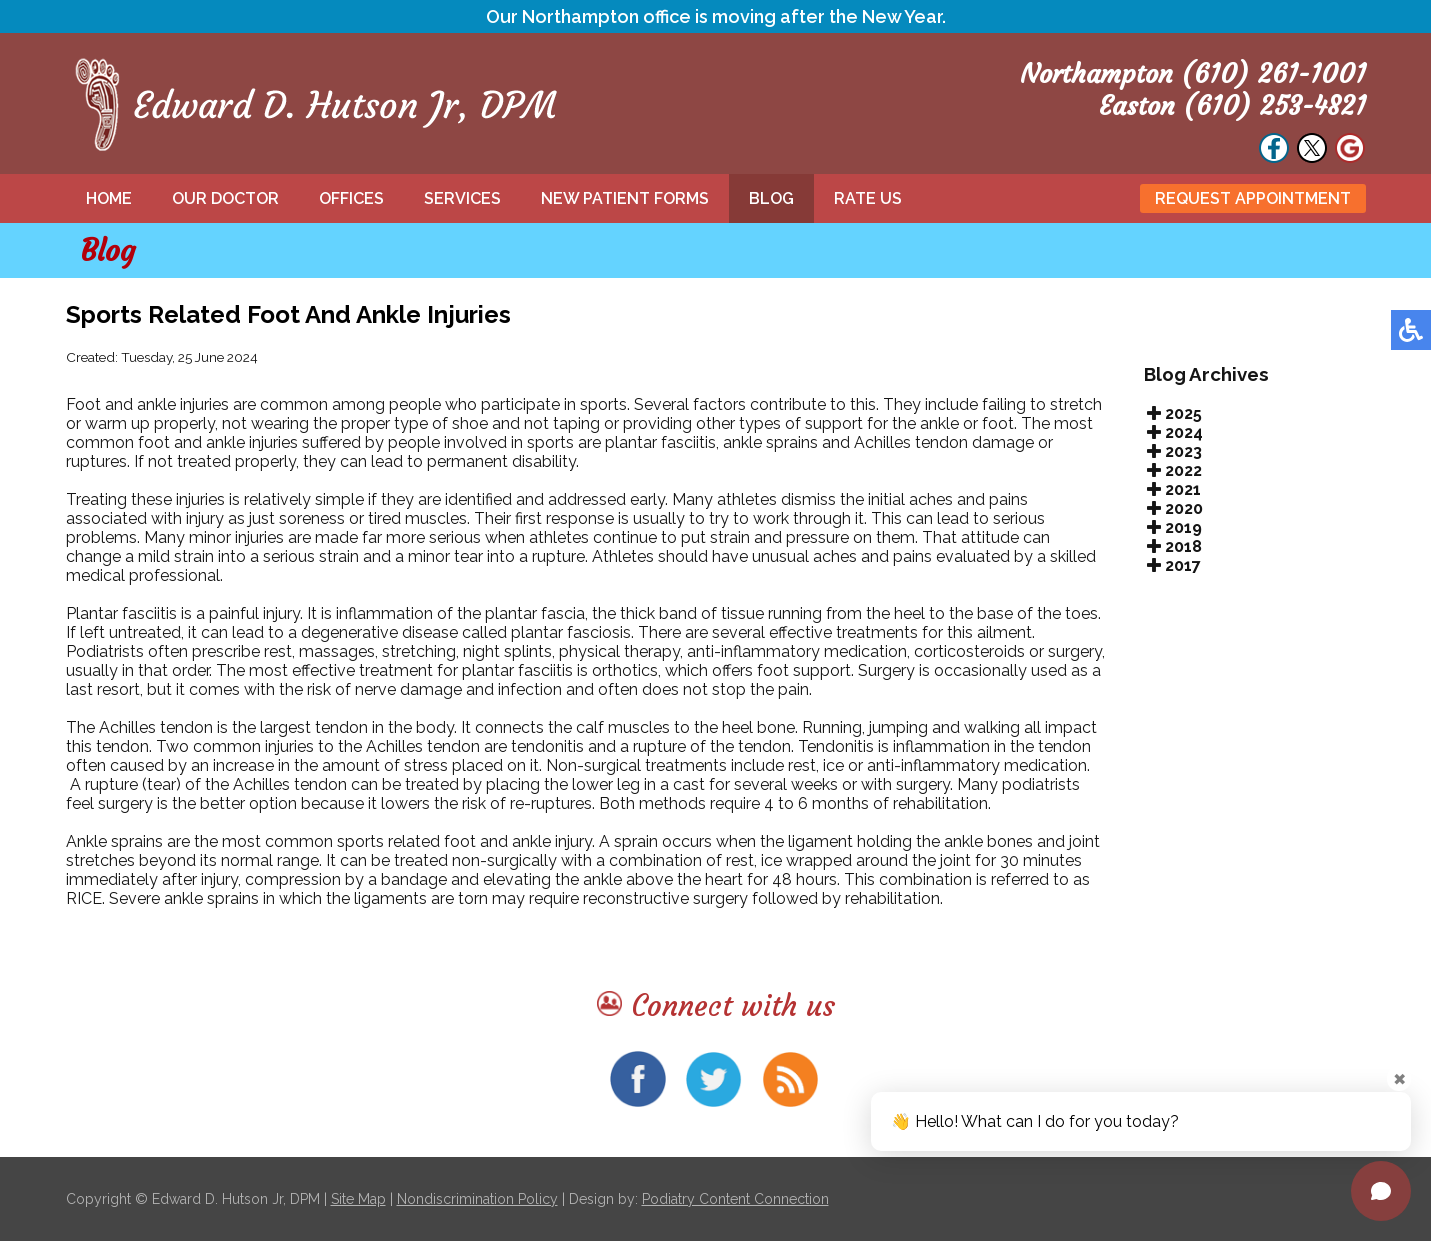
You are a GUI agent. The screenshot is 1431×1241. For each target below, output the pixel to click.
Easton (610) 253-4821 (1232, 106)
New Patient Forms (625, 198)
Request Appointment (1253, 198)
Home (109, 198)
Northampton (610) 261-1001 (1193, 74)
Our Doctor (225, 198)
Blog (771, 198)
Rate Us (868, 198)
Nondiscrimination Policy (477, 1199)
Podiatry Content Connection (735, 1199)
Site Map (358, 1199)
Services (462, 198)
